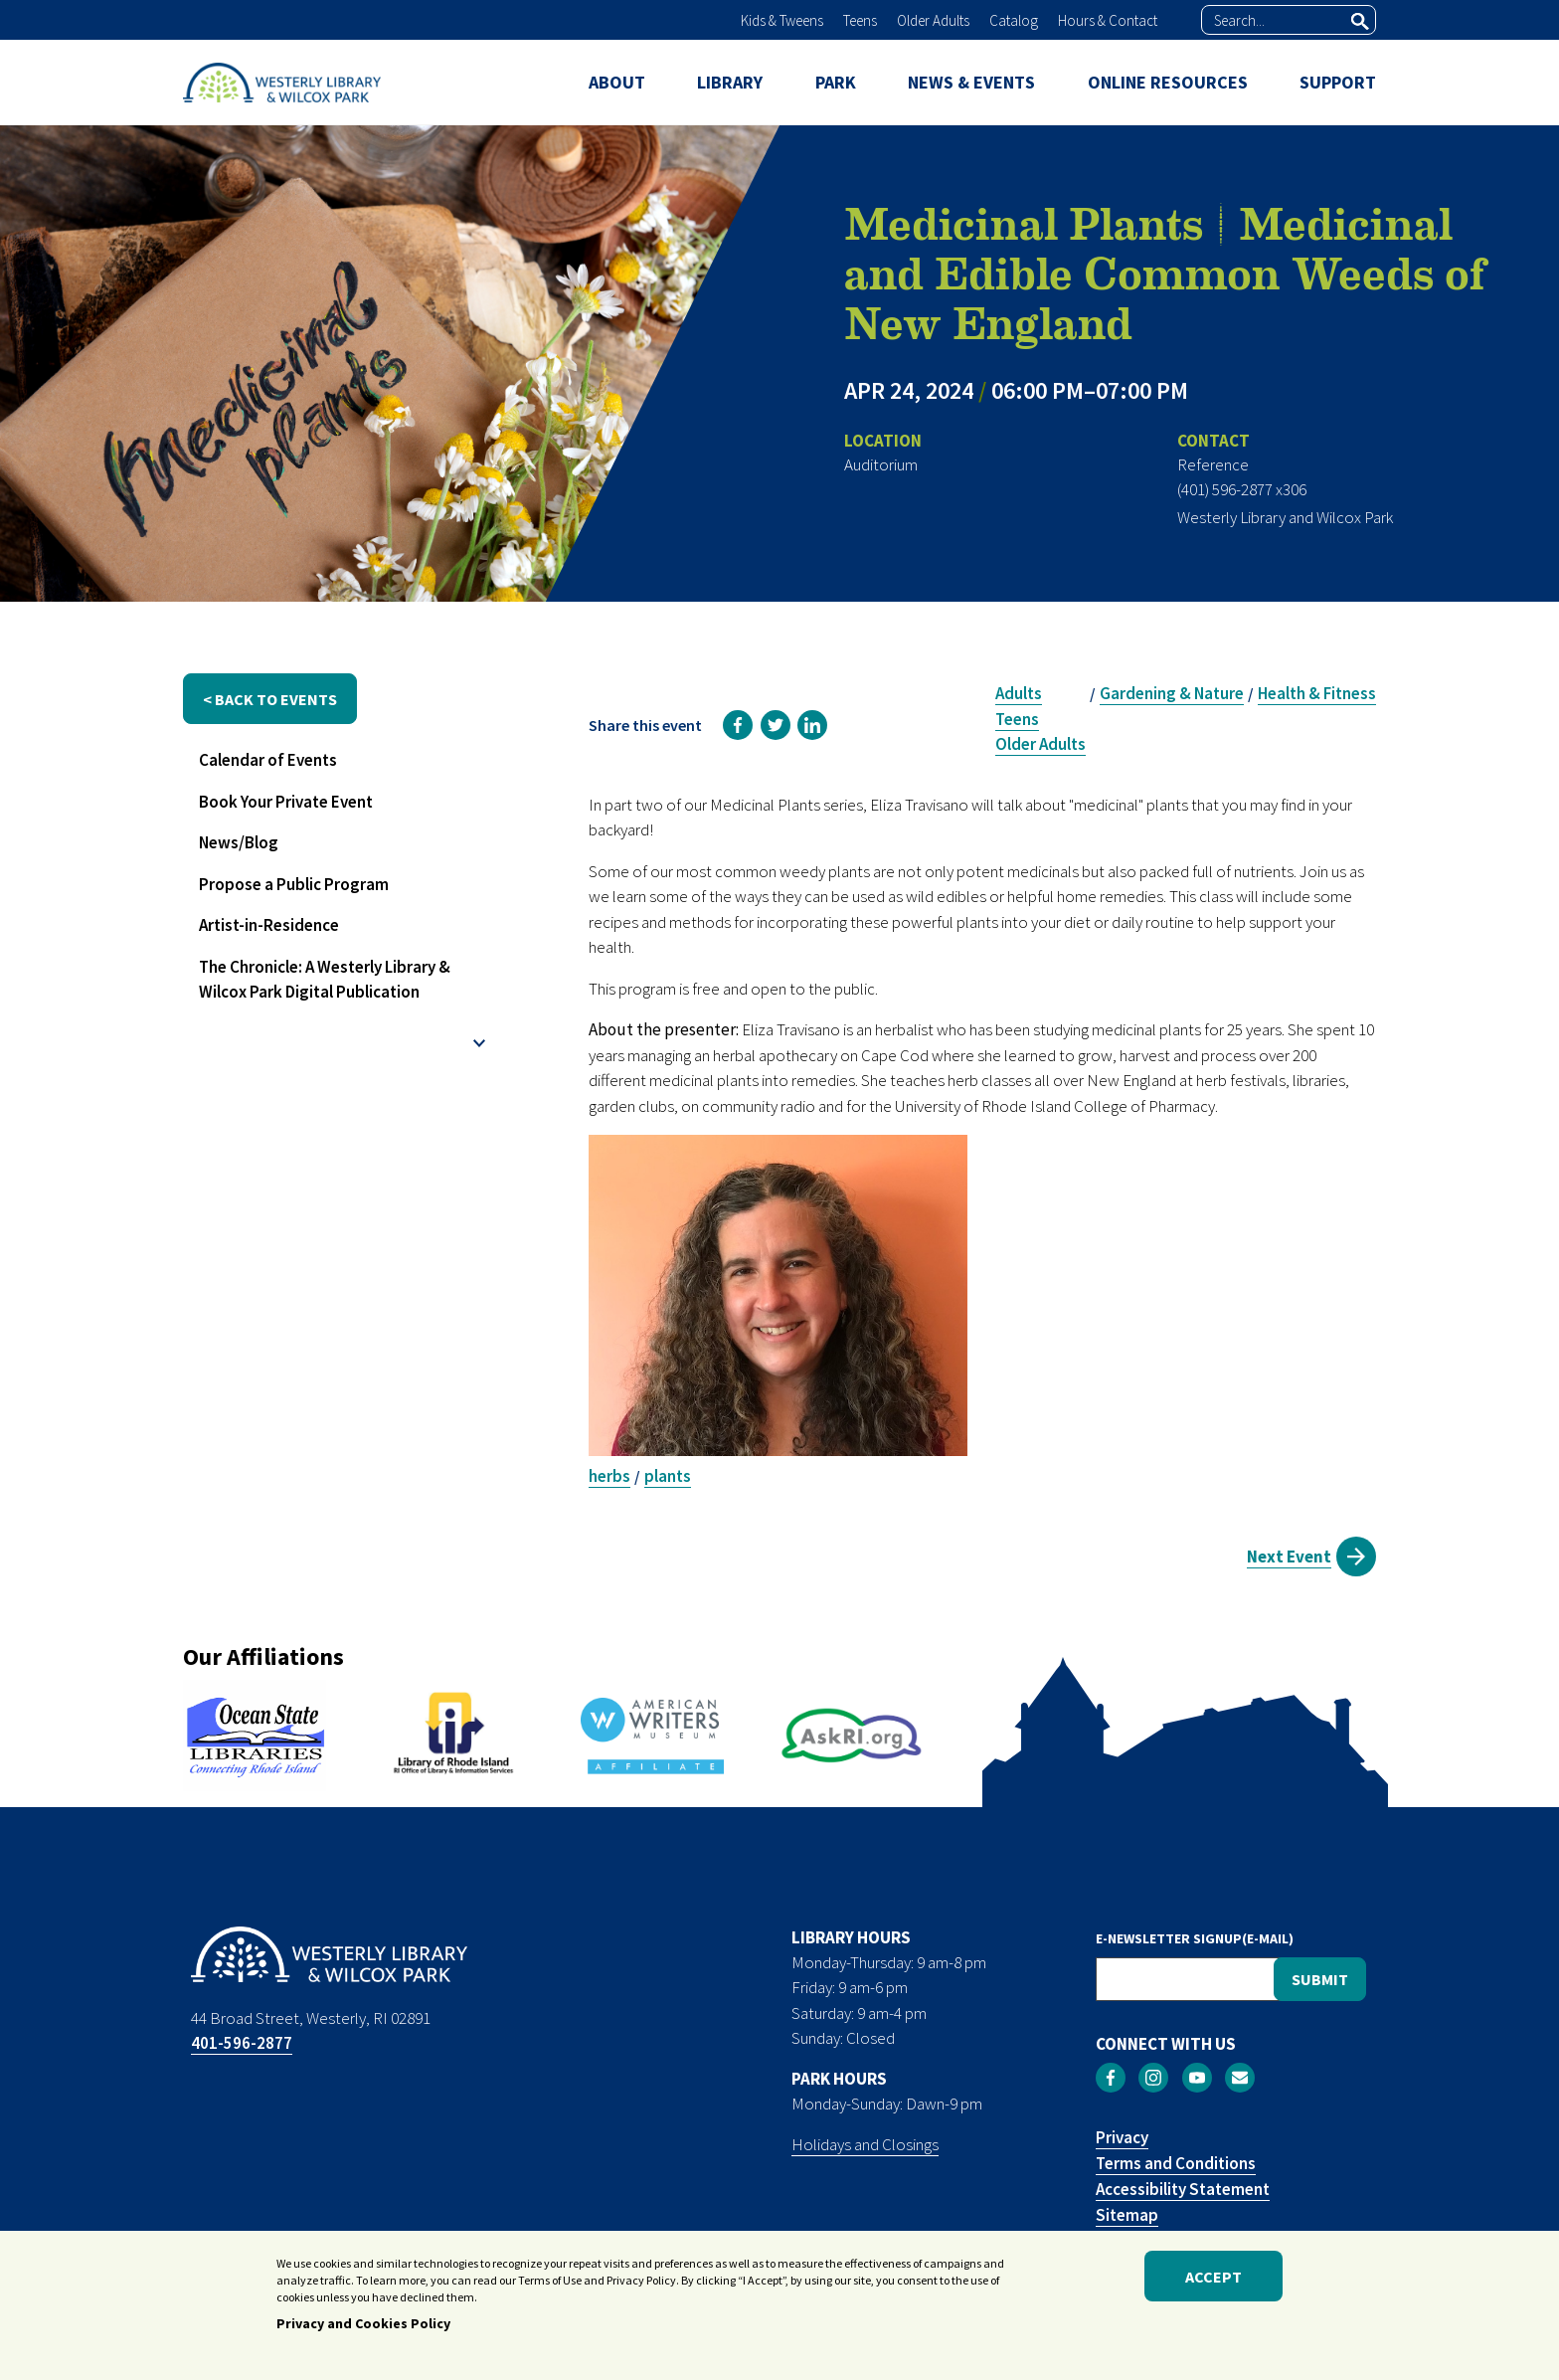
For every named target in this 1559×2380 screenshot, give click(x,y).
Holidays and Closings (865, 2144)
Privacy (1122, 2137)
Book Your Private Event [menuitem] (286, 802)
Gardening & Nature (1172, 693)
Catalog (1013, 20)
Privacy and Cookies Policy (363, 2330)
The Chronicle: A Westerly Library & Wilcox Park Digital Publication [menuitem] (324, 980)
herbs (609, 1476)
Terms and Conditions (1176, 2163)
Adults (1018, 693)
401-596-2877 (241, 2043)
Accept (1213, 2282)
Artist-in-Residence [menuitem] (269, 925)
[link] (738, 725)
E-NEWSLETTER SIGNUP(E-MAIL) (1195, 1938)
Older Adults (933, 20)
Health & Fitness (1317, 693)
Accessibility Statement (1183, 2189)
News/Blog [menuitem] (238, 842)
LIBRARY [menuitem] (730, 82)
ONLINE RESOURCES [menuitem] (1168, 82)
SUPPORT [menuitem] (1337, 82)
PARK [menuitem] (835, 82)
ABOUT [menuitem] (617, 82)
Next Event (1289, 1556)
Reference (1213, 464)
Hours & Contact (1107, 20)
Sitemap (1127, 2215)
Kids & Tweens (782, 20)
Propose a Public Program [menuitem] (294, 884)
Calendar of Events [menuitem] (268, 760)
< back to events (270, 699)
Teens (860, 20)
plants (667, 1476)
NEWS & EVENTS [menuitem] (971, 82)
